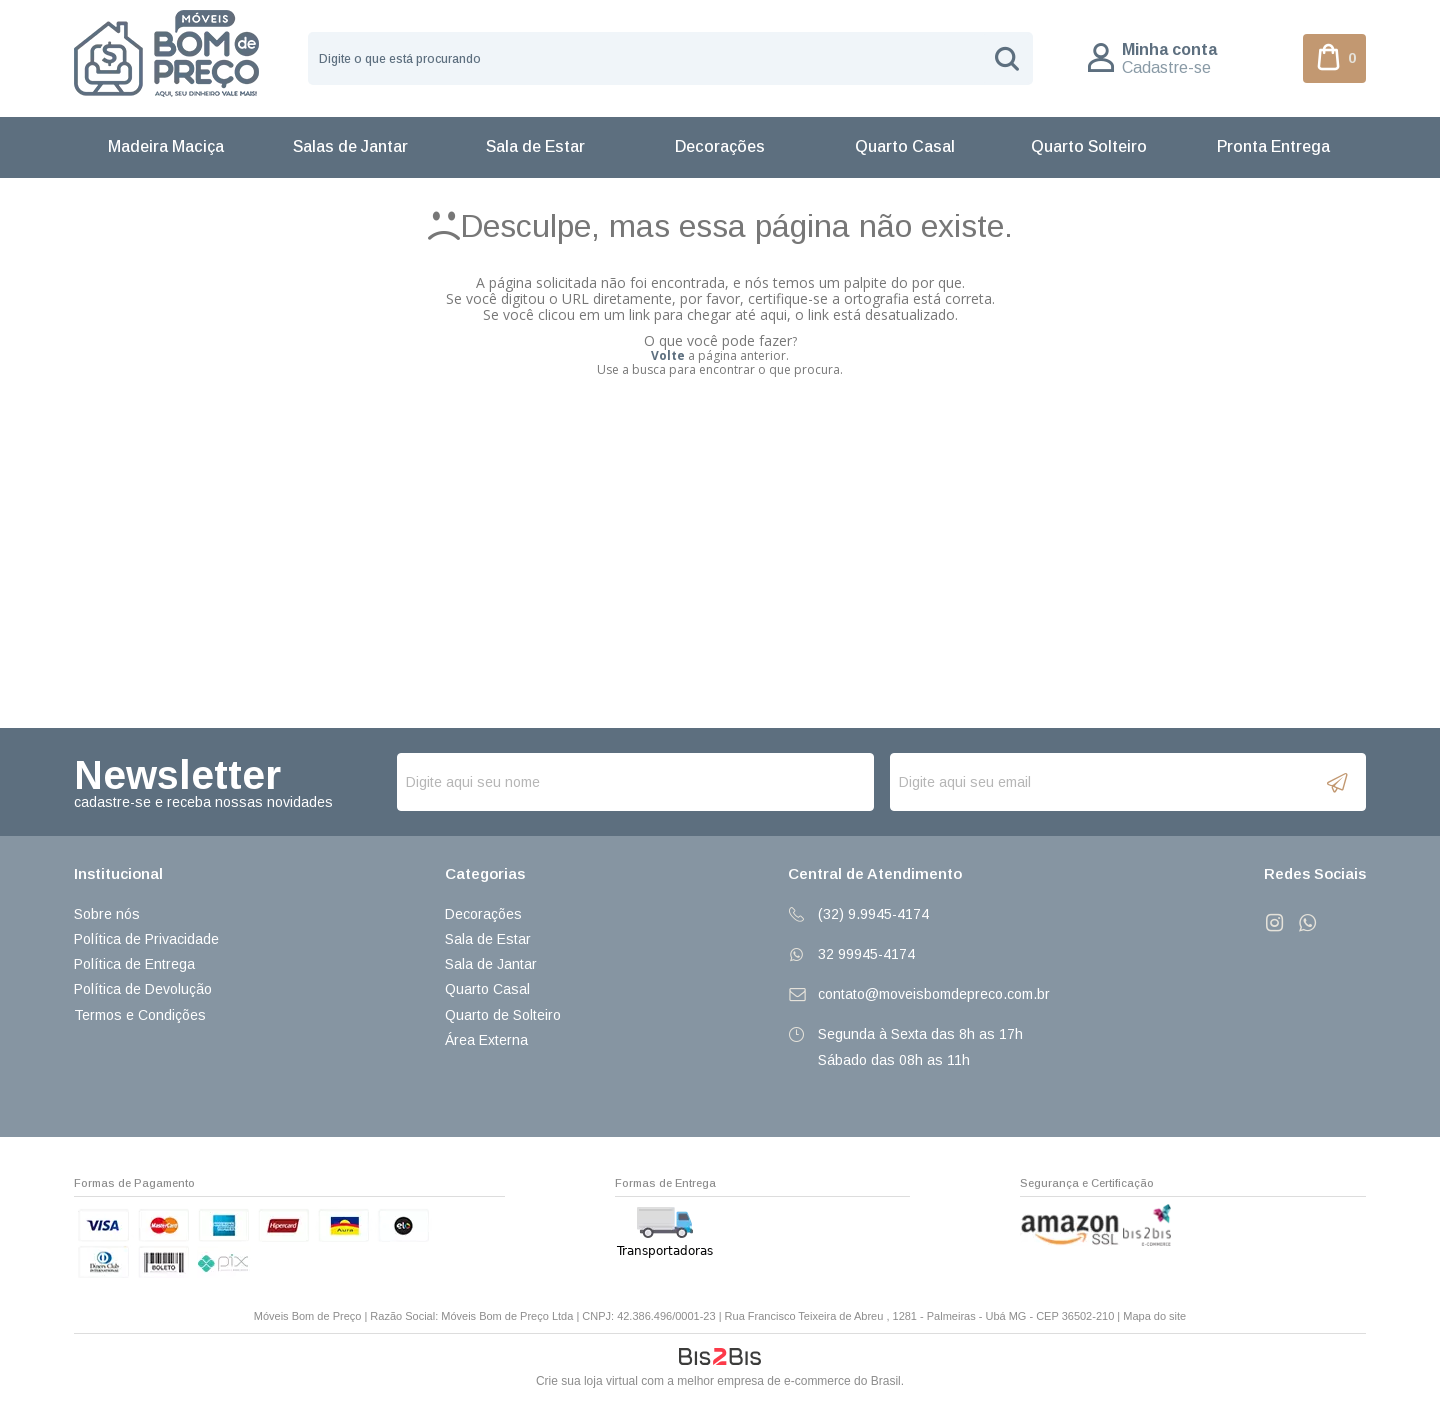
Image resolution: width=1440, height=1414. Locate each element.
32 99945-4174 (866, 954)
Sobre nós (107, 914)
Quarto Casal (487, 989)
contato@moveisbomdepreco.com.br (934, 994)
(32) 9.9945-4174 (873, 914)
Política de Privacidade (146, 939)
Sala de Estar (488, 939)
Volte (668, 355)
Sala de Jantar (491, 964)
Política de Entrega (134, 964)
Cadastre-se (1166, 67)
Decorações (483, 914)
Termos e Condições (140, 1015)
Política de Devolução (143, 989)
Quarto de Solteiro (503, 1015)
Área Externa (486, 1040)
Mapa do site (1154, 1316)
